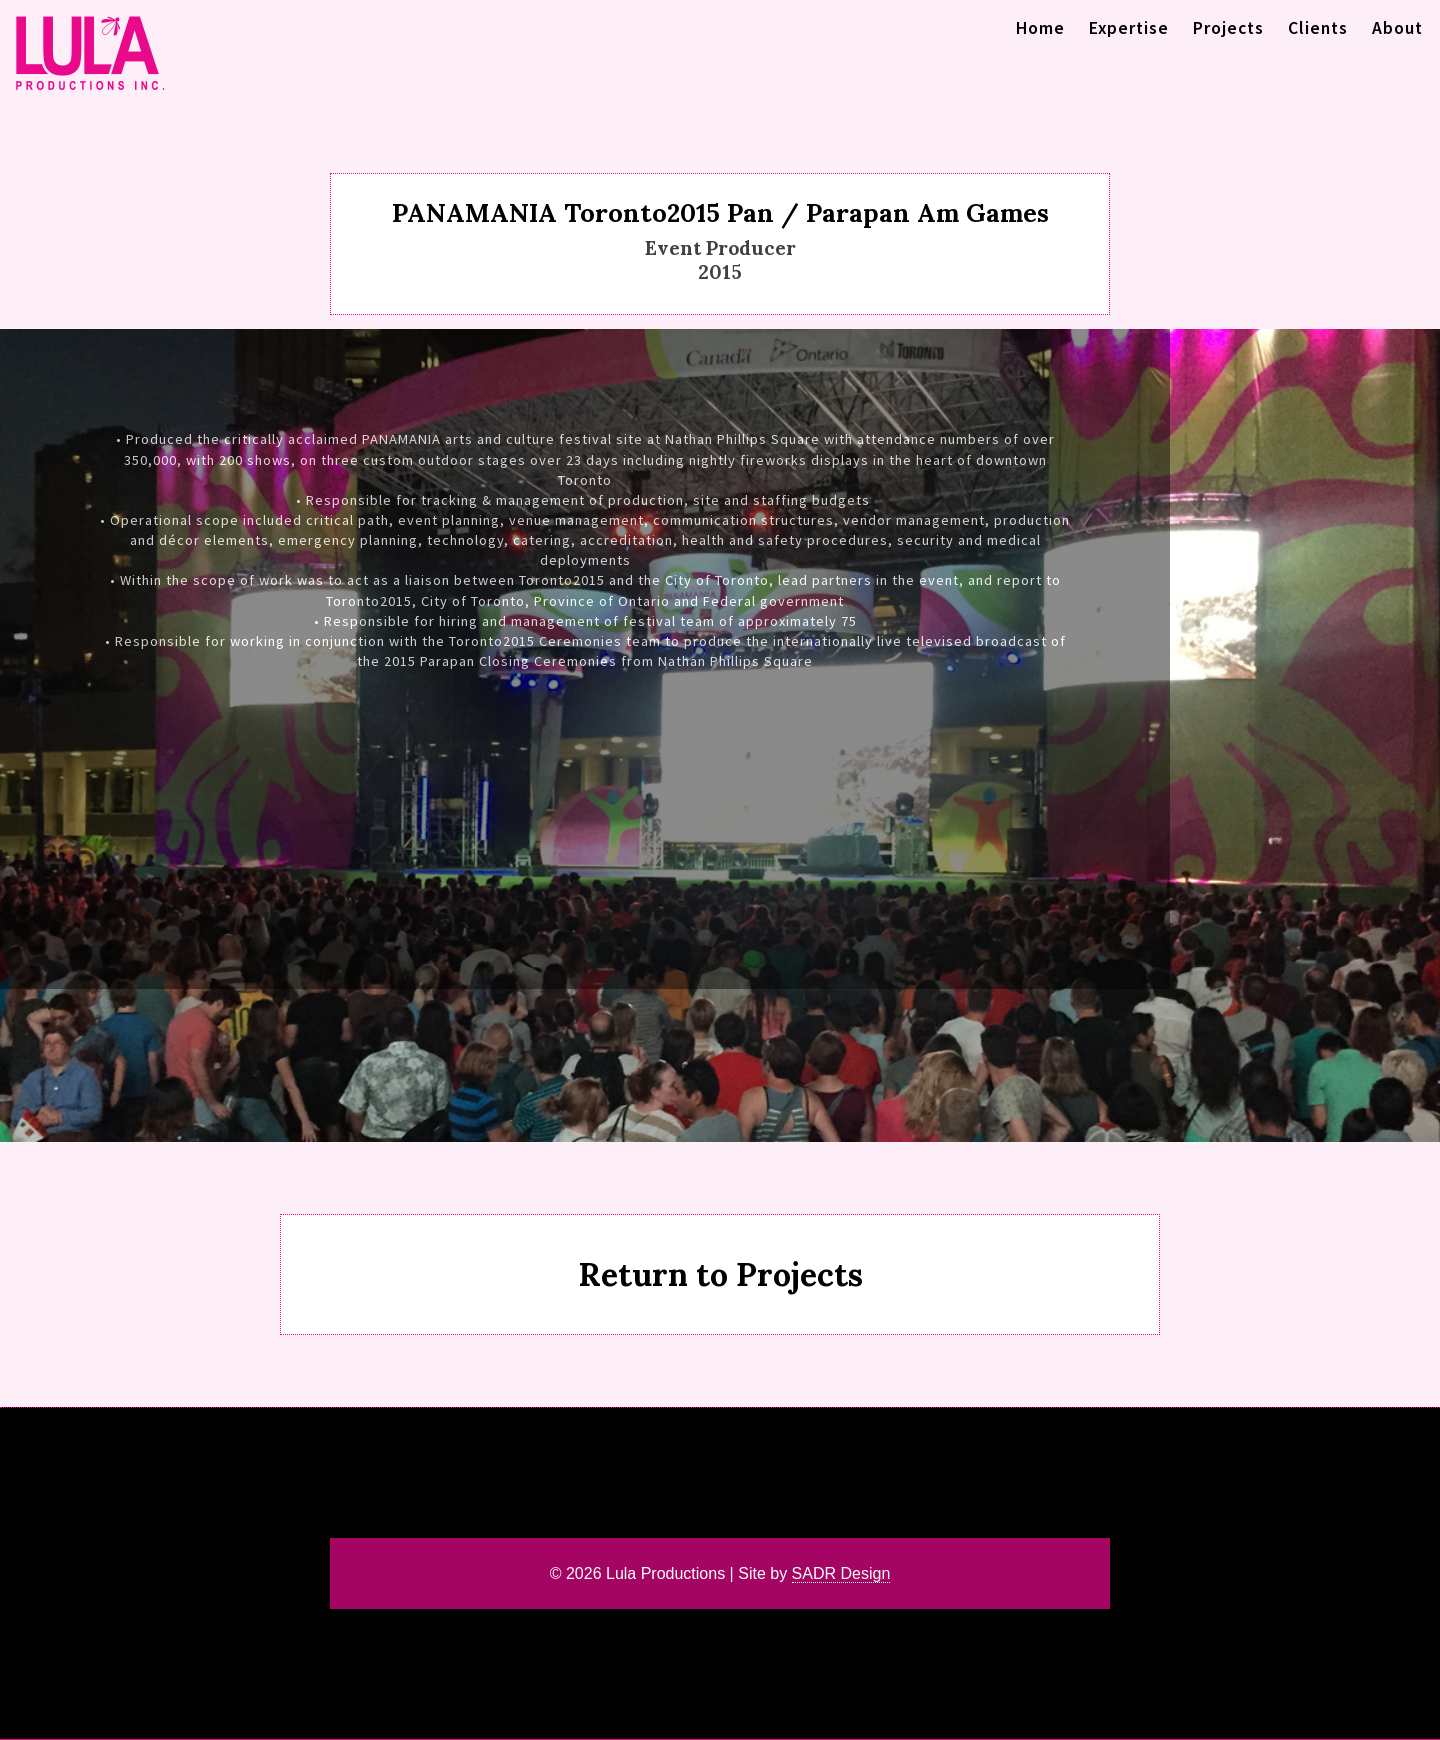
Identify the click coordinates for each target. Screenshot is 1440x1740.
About (1397, 28)
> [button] (1424, 736)
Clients (1318, 28)
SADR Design (841, 1573)
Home (1040, 28)
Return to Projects (720, 1274)
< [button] (16, 736)
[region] (720, 735)
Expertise (1129, 28)
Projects (1228, 28)
